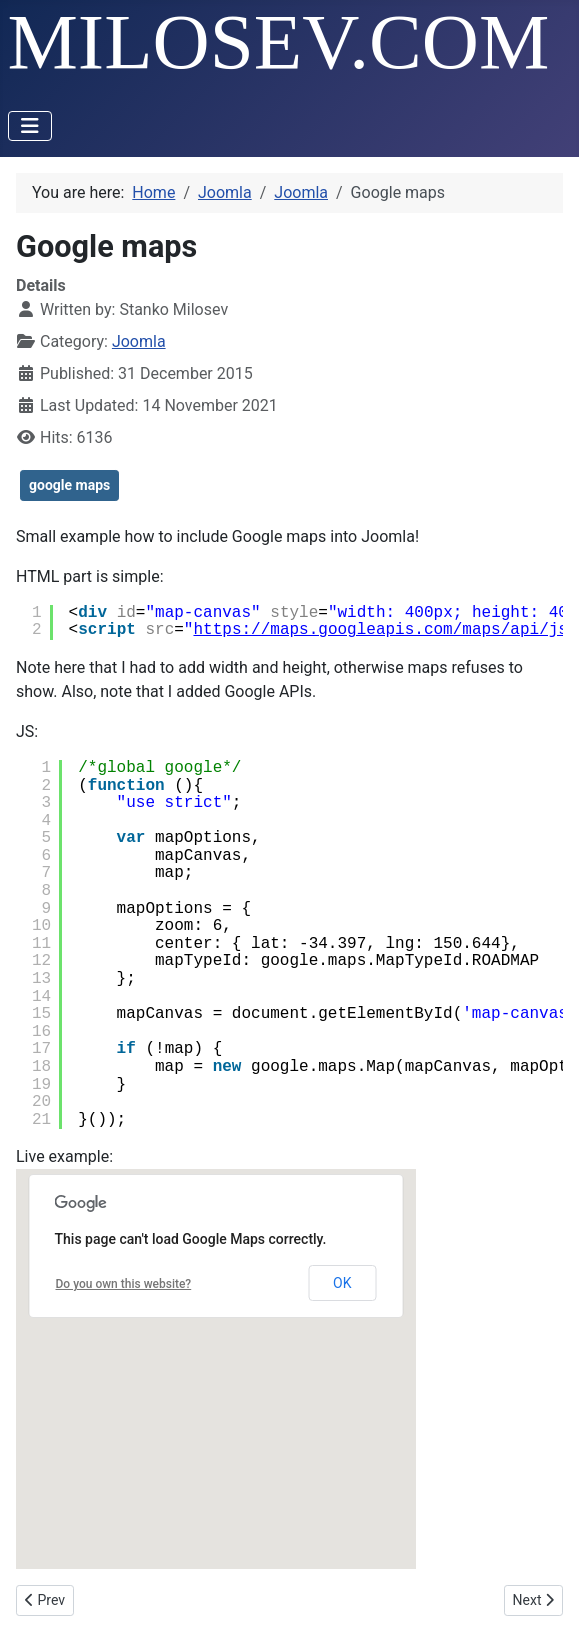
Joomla (139, 341)
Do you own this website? (124, 1284)
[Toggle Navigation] (30, 126)
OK (342, 1283)
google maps (69, 485)
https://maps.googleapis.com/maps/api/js (380, 630)
